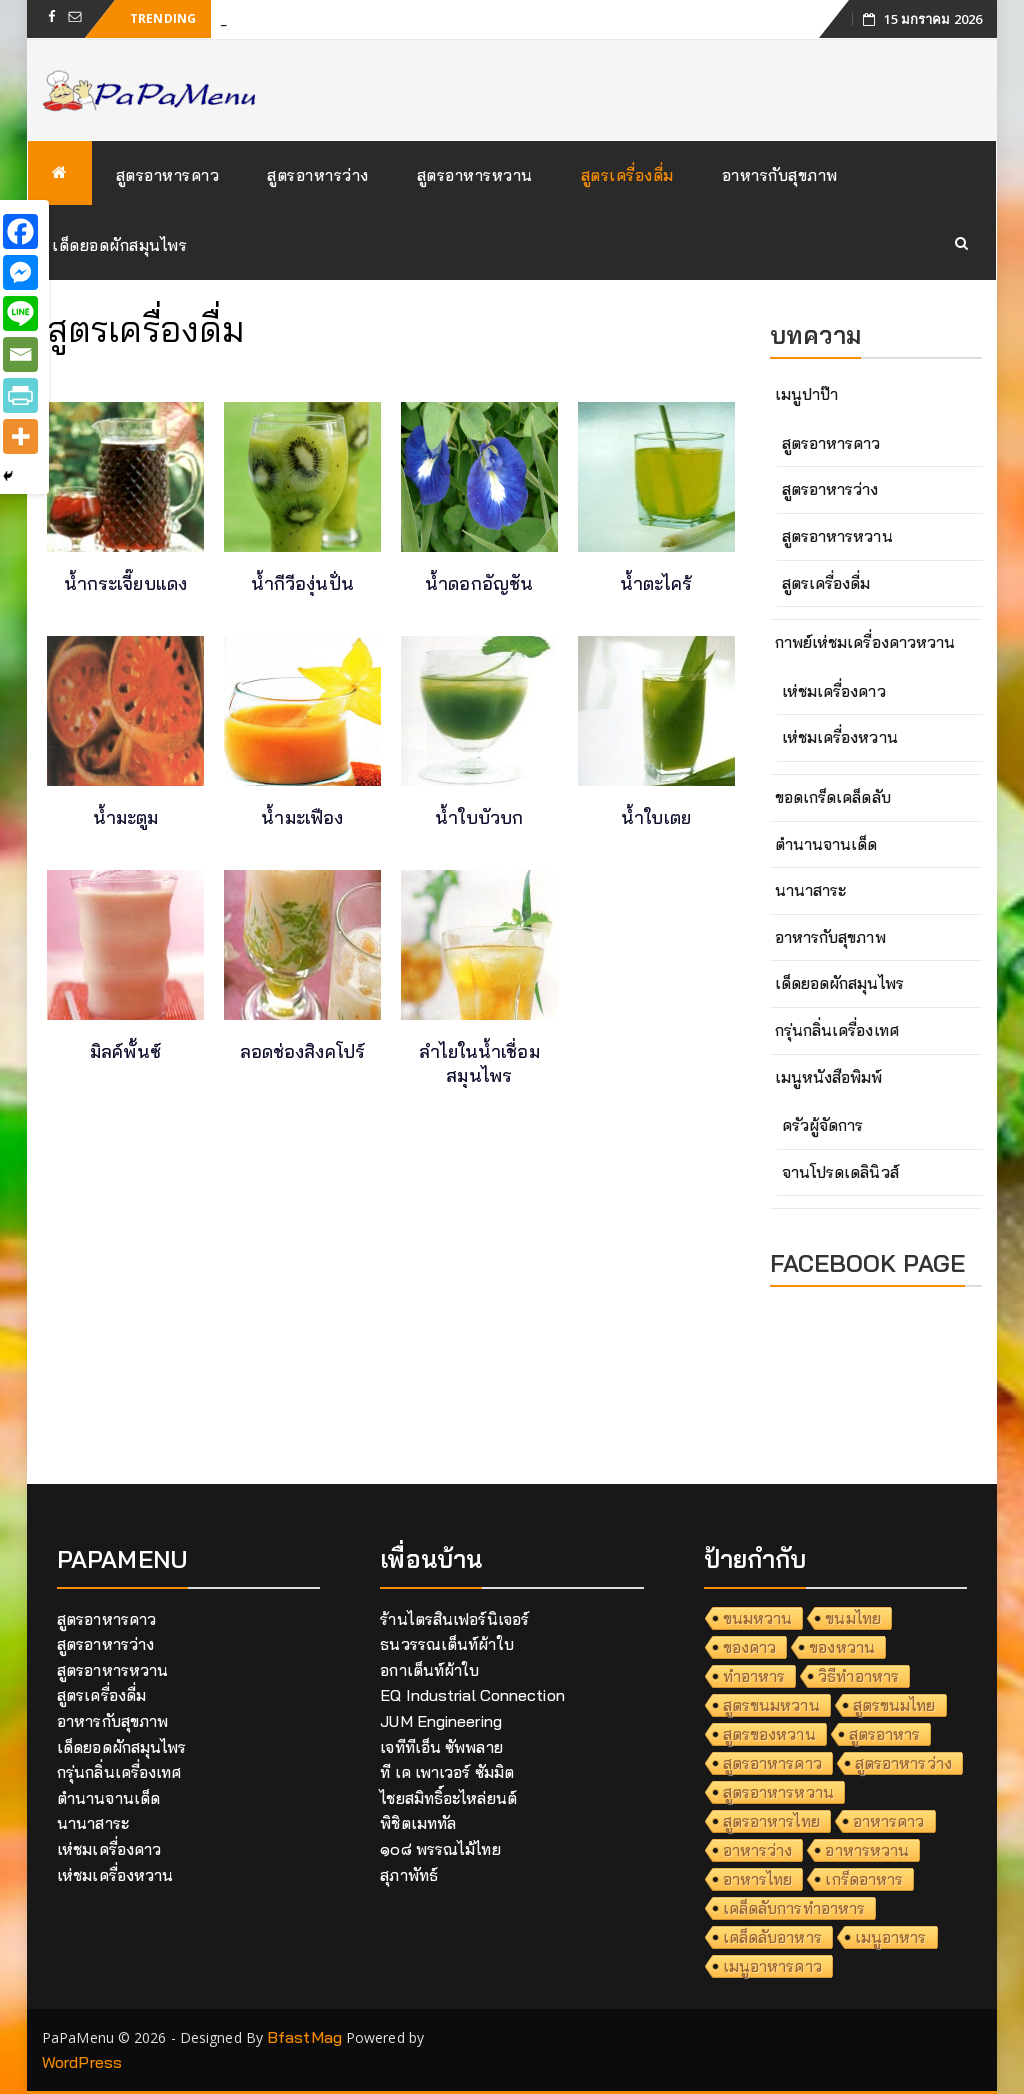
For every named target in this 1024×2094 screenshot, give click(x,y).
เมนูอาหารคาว (772, 1966)
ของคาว (750, 1647)
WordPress (82, 2062)
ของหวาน (842, 1647)
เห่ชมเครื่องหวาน (840, 737)
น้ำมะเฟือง (302, 817)
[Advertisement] (391, 1308)
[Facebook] (20, 231)
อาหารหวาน (867, 1850)
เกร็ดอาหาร (864, 1879)
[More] (20, 436)
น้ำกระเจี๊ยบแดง (125, 583)
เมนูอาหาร (891, 1937)
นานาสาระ (811, 890)
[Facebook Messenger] (20, 272)
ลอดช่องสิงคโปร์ (302, 1051)
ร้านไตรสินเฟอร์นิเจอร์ (454, 1619)
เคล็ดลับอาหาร (772, 1937)
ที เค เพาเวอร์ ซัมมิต (447, 1772)
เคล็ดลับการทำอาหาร (794, 1908)
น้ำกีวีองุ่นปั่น (302, 583)
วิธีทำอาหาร (858, 1676)
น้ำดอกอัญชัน (479, 583)
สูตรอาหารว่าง (318, 175)
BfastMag (304, 2037)
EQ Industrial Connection (472, 1695)
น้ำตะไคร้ (656, 583)
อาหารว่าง (758, 1850)
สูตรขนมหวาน (771, 1705)
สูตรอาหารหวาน (475, 175)
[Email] (20, 354)
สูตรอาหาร (885, 1734)
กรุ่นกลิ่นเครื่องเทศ (837, 1030)
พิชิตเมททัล (418, 1823)
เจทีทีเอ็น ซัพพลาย (441, 1747)
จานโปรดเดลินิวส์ (840, 1172)
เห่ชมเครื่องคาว (834, 691)
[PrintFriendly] (20, 395)
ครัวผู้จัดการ (823, 1125)
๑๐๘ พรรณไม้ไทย (440, 1849)
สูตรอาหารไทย (771, 1821)
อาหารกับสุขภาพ (780, 175)
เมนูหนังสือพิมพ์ (829, 1077)
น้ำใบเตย (656, 817)
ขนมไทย (853, 1618)
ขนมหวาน (758, 1618)
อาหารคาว (889, 1821)
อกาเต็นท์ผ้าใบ (429, 1670)
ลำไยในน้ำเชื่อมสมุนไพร (479, 1063)
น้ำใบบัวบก (479, 817)
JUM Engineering (441, 1721)
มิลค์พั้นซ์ (125, 1051)
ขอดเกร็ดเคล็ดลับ (833, 797)
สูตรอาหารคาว (168, 175)
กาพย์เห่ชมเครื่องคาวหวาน (865, 642)
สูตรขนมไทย (894, 1705)
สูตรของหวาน (769, 1734)
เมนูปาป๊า (807, 394)
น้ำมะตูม (126, 817)
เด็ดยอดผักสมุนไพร (119, 245)
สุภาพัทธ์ (409, 1875)
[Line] (20, 313)
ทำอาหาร (754, 1676)
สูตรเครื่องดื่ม (627, 175)
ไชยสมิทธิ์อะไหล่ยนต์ (448, 1798)
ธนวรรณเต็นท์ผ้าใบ (446, 1644)
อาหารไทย (758, 1879)
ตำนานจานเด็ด (826, 844)
